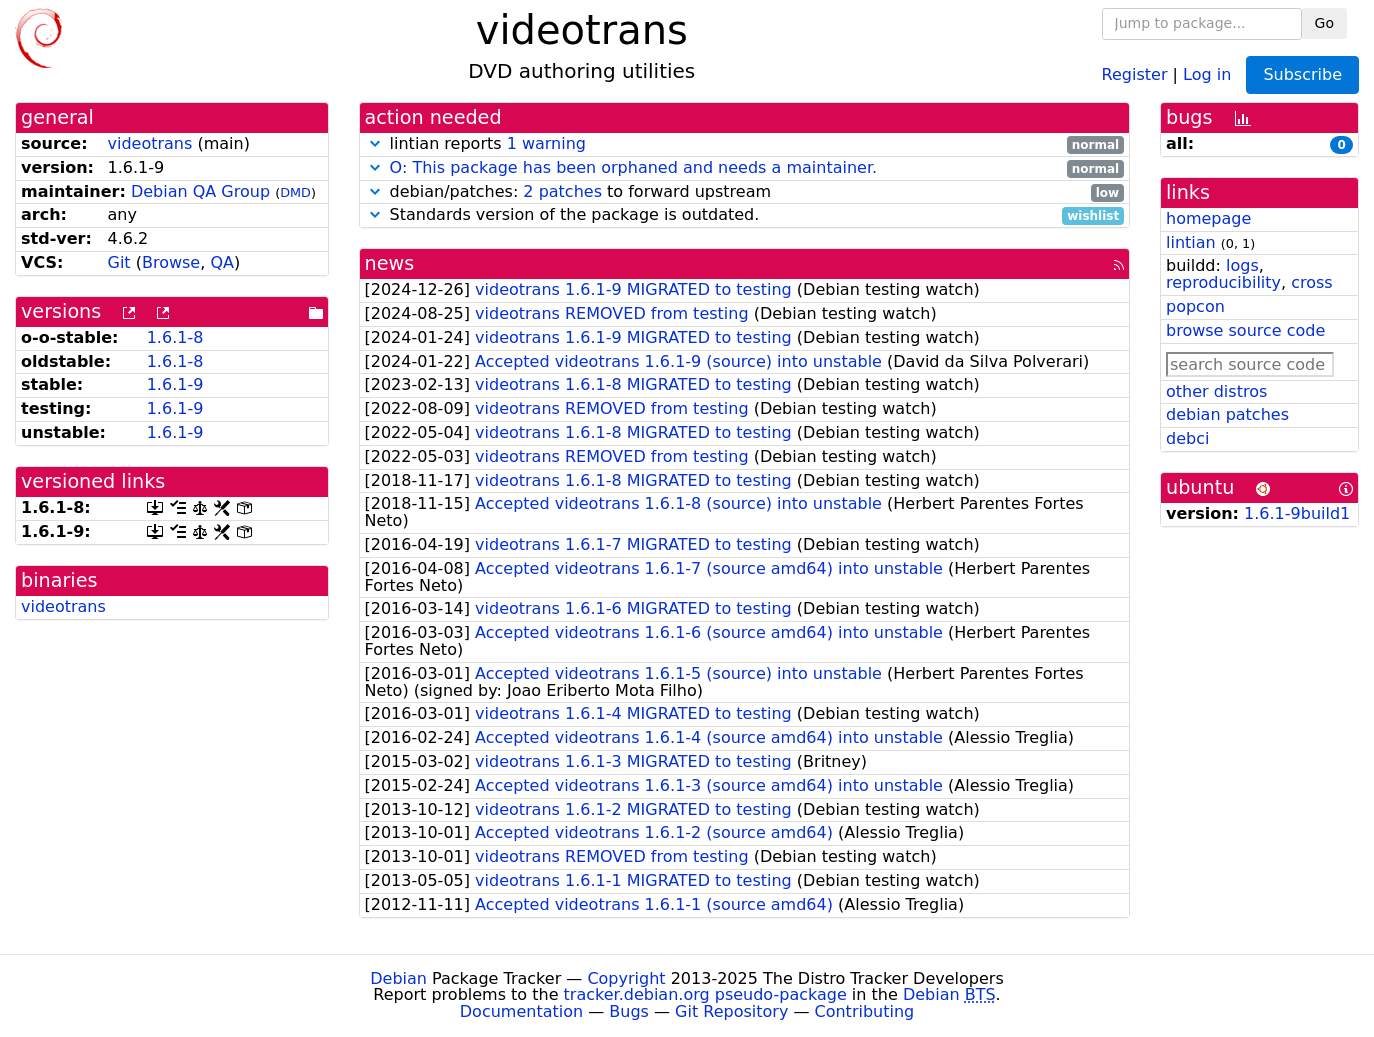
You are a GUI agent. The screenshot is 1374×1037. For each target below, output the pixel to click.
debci (1187, 438)
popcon (1195, 306)
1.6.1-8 (175, 337)
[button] (375, 143)
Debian (398, 978)
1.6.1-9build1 (1297, 513)
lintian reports (745, 144)
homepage (1208, 218)
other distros (1216, 391)
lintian (1191, 242)
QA (222, 262)
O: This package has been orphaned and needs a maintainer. (634, 167)
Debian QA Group (200, 191)
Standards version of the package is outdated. (745, 215)
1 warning (546, 143)
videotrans (149, 143)
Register (1135, 73)
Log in (1207, 73)
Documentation (521, 1011)
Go (1324, 23)
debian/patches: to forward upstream (745, 192)
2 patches (562, 191)
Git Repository (731, 1011)
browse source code (1245, 330)
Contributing (865, 1011)
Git (118, 262)
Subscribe (1302, 74)
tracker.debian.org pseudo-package (705, 994)
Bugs (629, 1011)
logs (1242, 265)
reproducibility (1223, 282)
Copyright (626, 978)
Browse (171, 262)
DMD (295, 192)
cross (1311, 282)
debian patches (1227, 414)
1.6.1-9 (175, 384)
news (390, 263)
